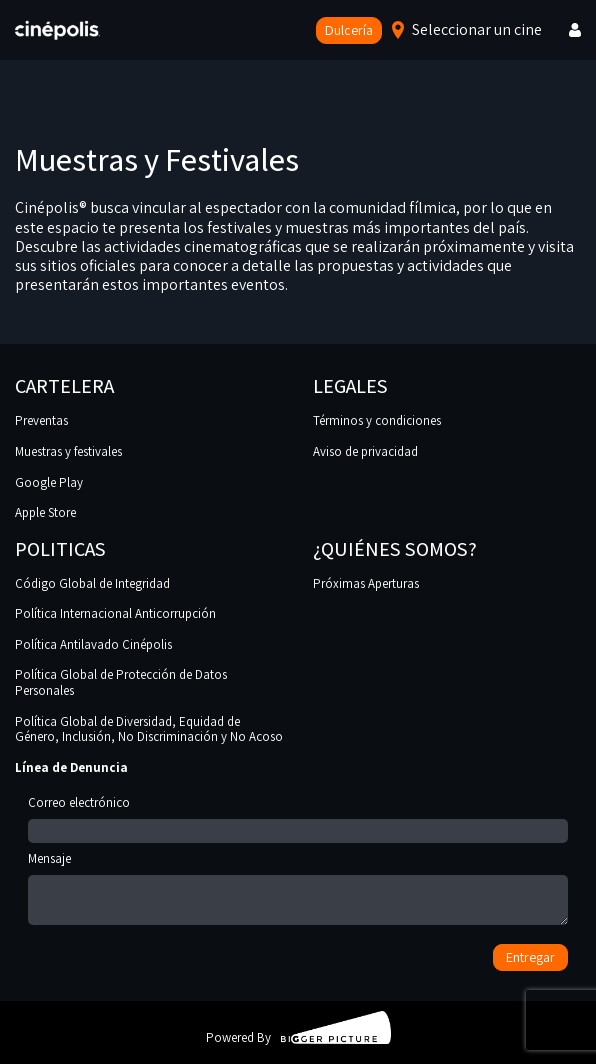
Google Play (49, 482)
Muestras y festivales (68, 451)
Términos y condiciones (377, 420)
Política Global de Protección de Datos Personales (121, 682)
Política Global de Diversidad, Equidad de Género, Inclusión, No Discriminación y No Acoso (149, 729)
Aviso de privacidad (365, 451)
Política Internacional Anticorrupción (115, 613)
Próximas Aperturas (366, 583)
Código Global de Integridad (92, 583)
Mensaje (298, 889)
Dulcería (349, 30)
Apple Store (45, 512)
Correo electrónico (298, 817)
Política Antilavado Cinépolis (93, 644)
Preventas (41, 420)
